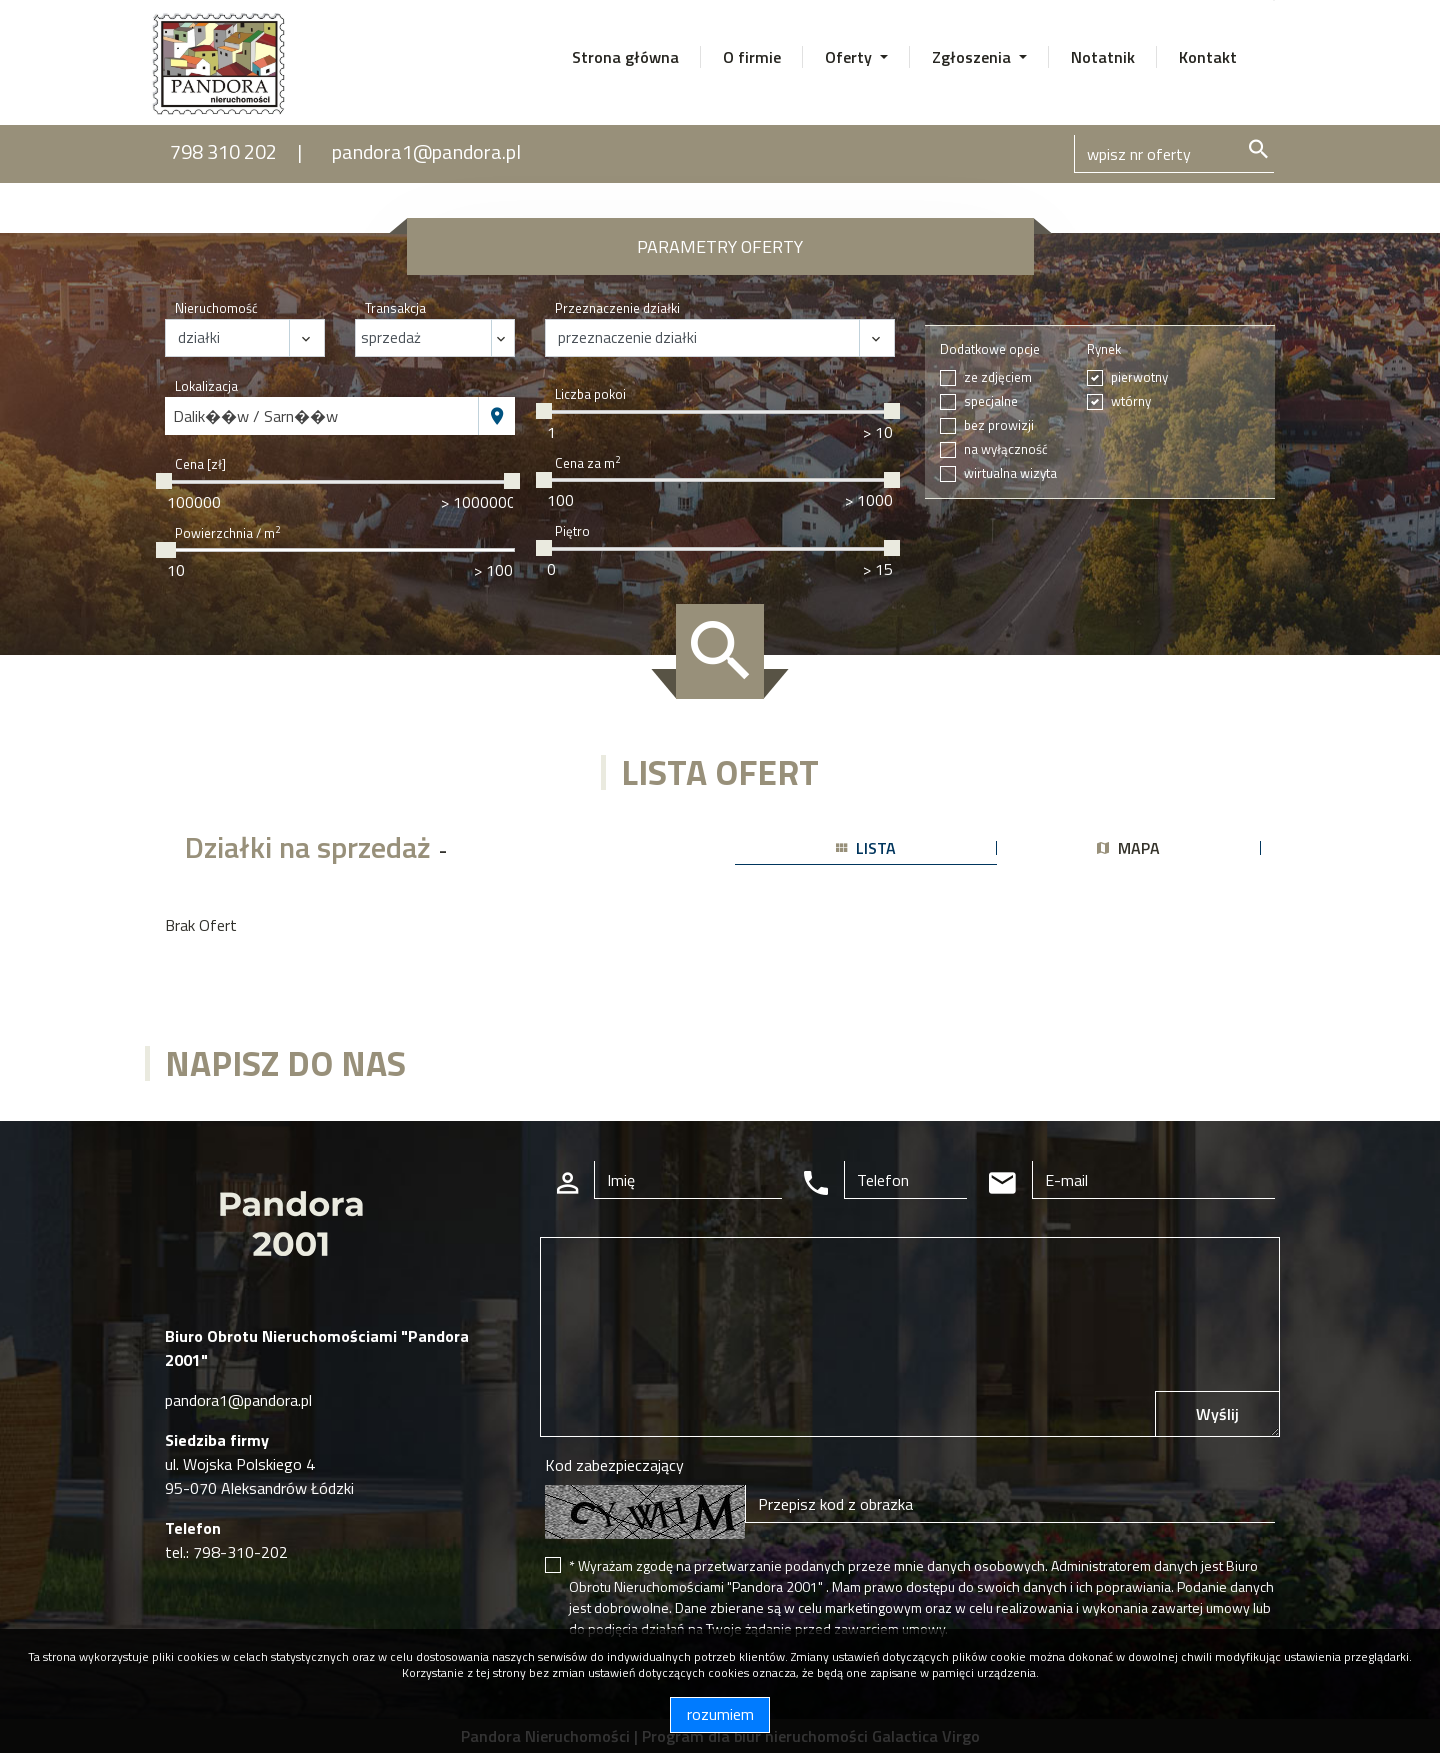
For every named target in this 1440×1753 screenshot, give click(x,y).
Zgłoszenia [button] (973, 57)
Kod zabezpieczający (614, 1465)
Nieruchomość (216, 308)
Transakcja (395, 308)
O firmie (752, 57)
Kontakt (1208, 57)
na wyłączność (1006, 449)
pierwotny (1139, 377)
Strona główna (625, 57)
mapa (1128, 848)
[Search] (1174, 154)
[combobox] (322, 416)
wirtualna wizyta (1010, 473)
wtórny (1131, 401)
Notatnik (1103, 57)
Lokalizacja (206, 386)
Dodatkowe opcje (990, 349)
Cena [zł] (200, 464)
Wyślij (1217, 1414)
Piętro (572, 531)
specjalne (991, 401)
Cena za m (587, 463)
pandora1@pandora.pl (426, 151)
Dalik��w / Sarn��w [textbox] (255, 416)
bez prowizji (999, 425)
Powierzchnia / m (227, 533)
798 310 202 (223, 151)
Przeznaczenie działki (617, 308)
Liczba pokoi (590, 394)
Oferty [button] (850, 57)
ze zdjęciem (998, 377)
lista (866, 848)
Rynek (1104, 349)
